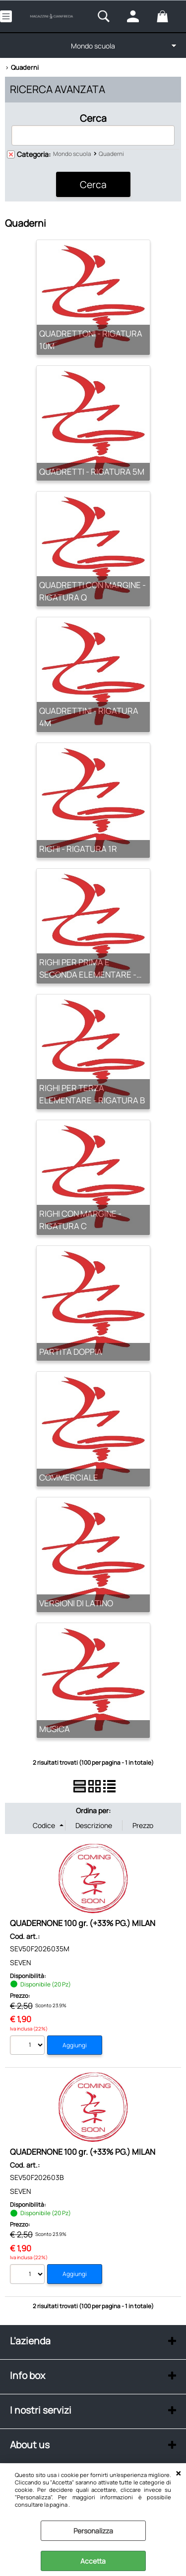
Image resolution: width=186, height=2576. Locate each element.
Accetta (93, 2561)
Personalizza (93, 2530)
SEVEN (20, 1962)
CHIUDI (178, 2473)
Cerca (93, 117)
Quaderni (111, 153)
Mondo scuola (93, 45)
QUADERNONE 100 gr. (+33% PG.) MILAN (82, 1923)
